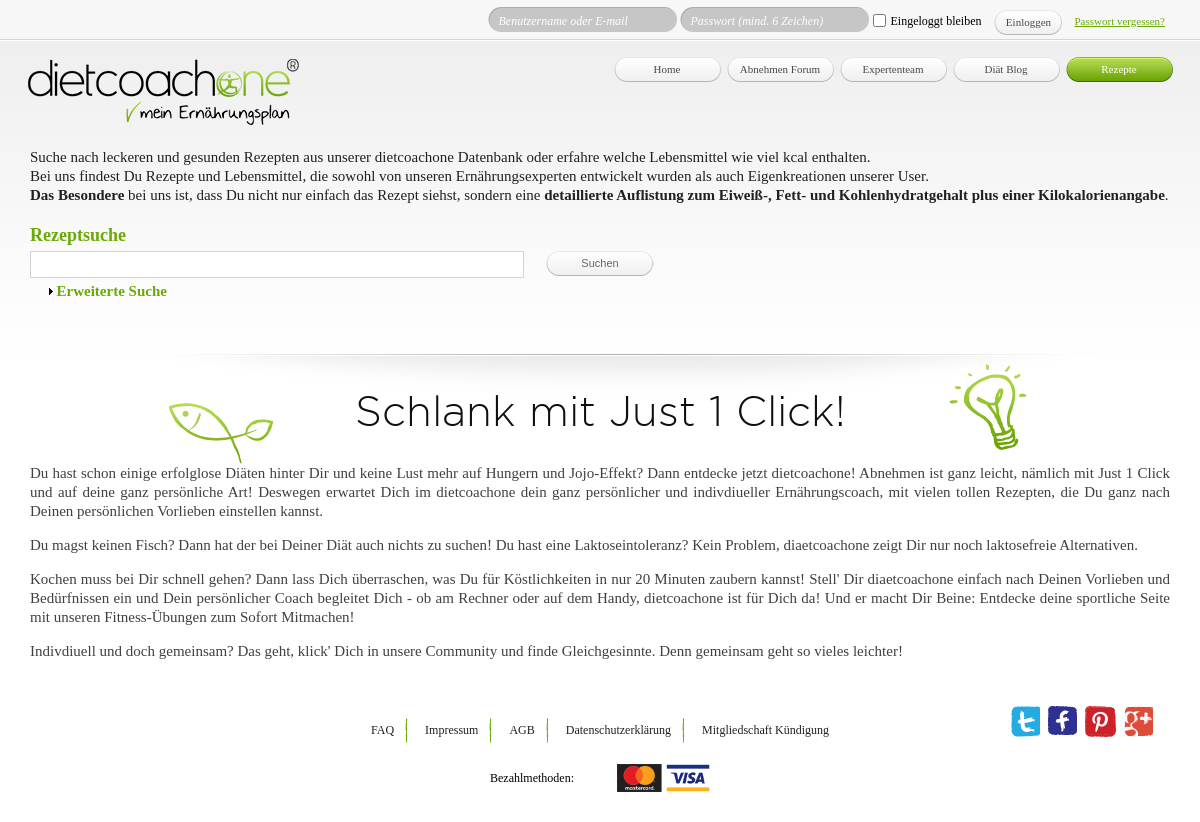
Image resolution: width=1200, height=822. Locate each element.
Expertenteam (892, 69)
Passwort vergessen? (1119, 21)
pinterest (1100, 722)
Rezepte (1118, 69)
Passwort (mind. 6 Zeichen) (756, 21)
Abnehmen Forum (780, 69)
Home (667, 69)
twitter (1025, 722)
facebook (1062, 722)
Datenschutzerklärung (618, 730)
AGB (521, 730)
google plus (1138, 722)
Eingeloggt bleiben (935, 21)
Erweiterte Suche (112, 291)
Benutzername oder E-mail (562, 21)
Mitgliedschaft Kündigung (765, 730)
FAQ (382, 730)
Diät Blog (1005, 69)
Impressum (451, 730)
